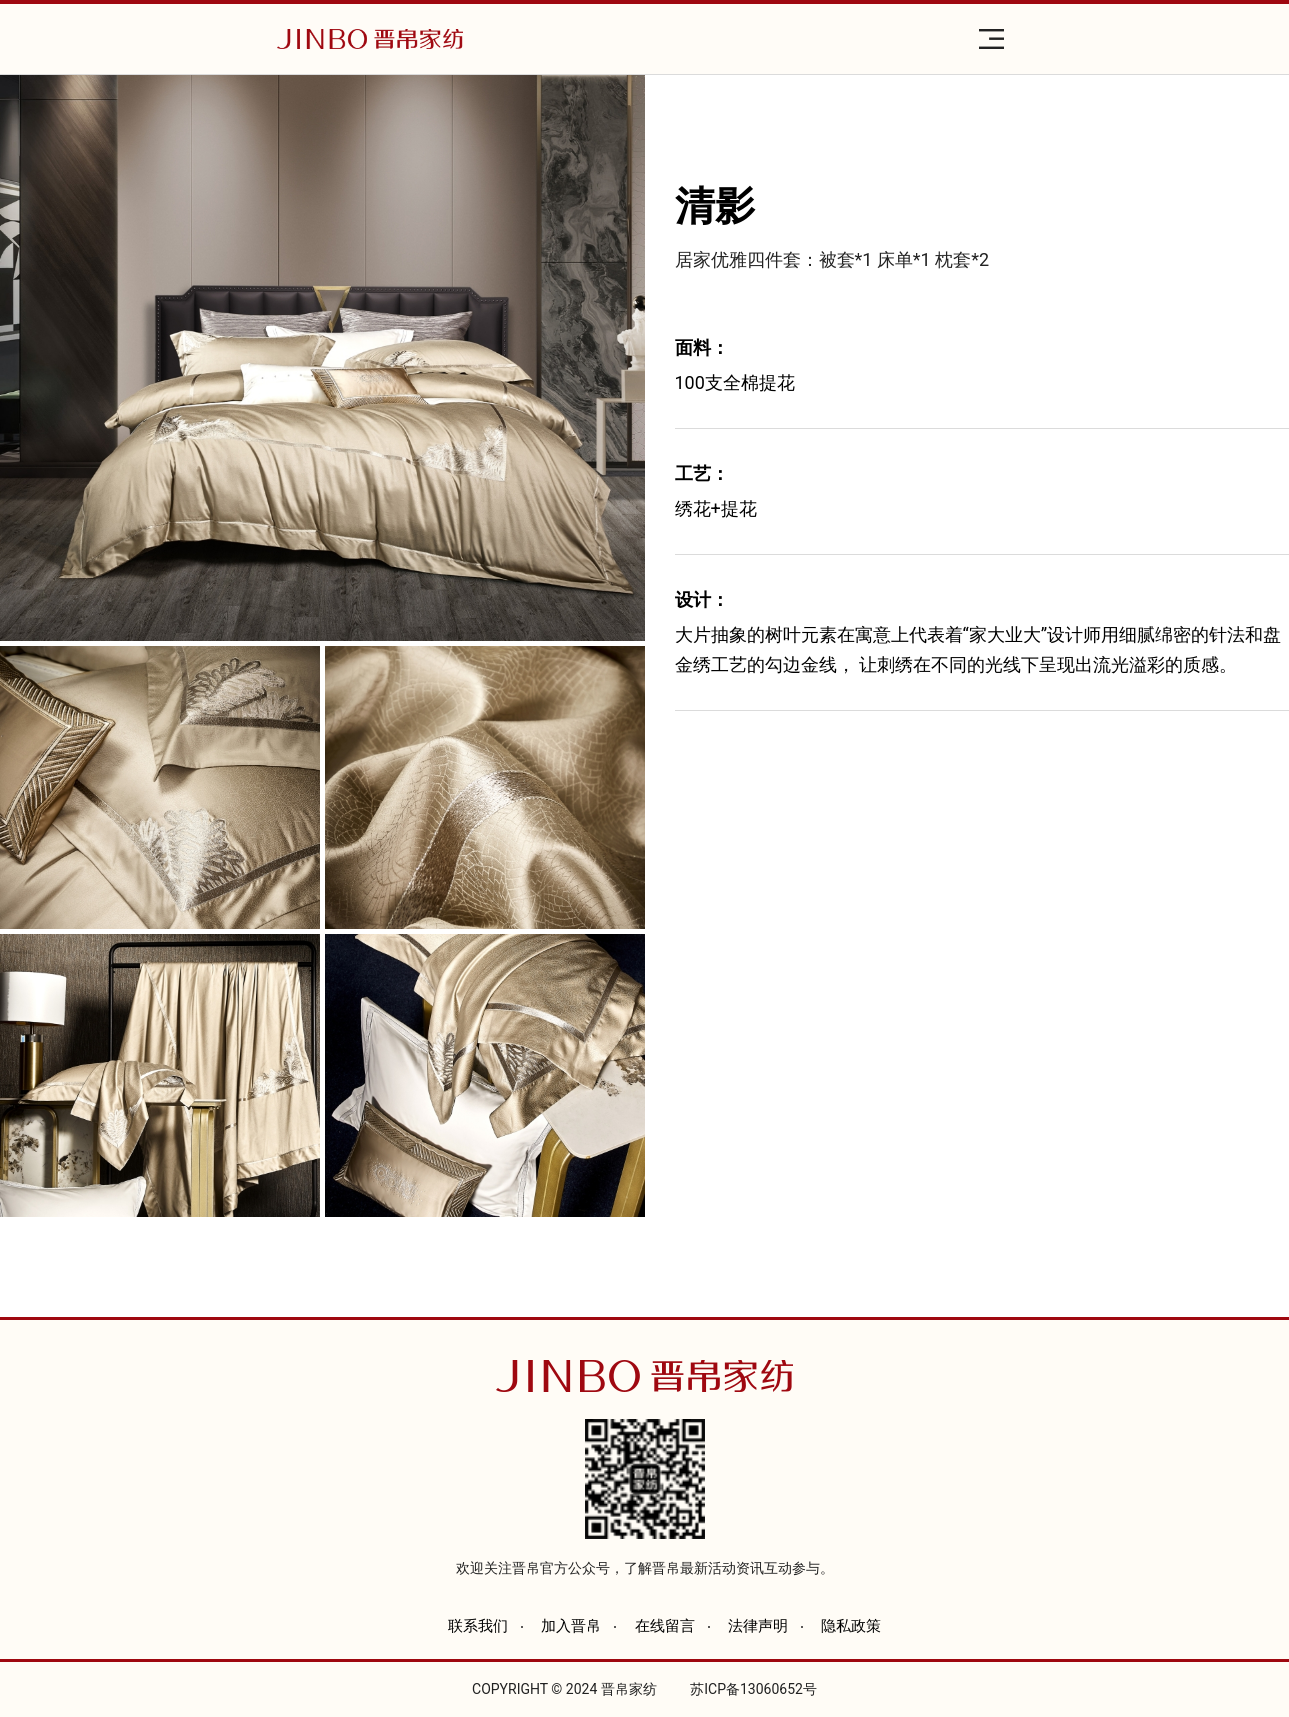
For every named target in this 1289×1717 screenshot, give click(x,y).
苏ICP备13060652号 (753, 1689)
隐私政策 (851, 1626)
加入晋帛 (571, 1626)
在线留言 (665, 1626)
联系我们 (478, 1626)
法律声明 (758, 1626)
